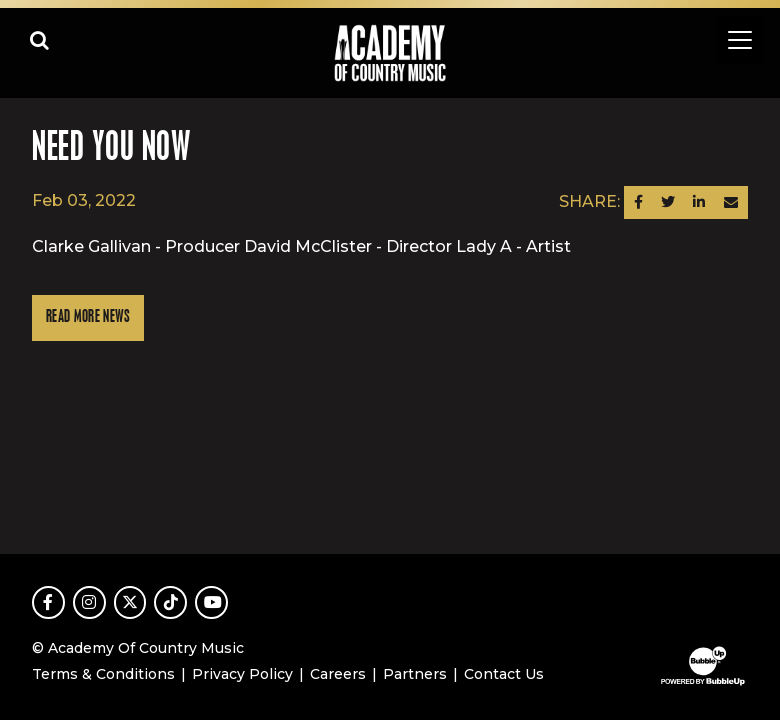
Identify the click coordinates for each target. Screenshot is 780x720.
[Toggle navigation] (740, 40)
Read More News (88, 317)
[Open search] (40, 40)
